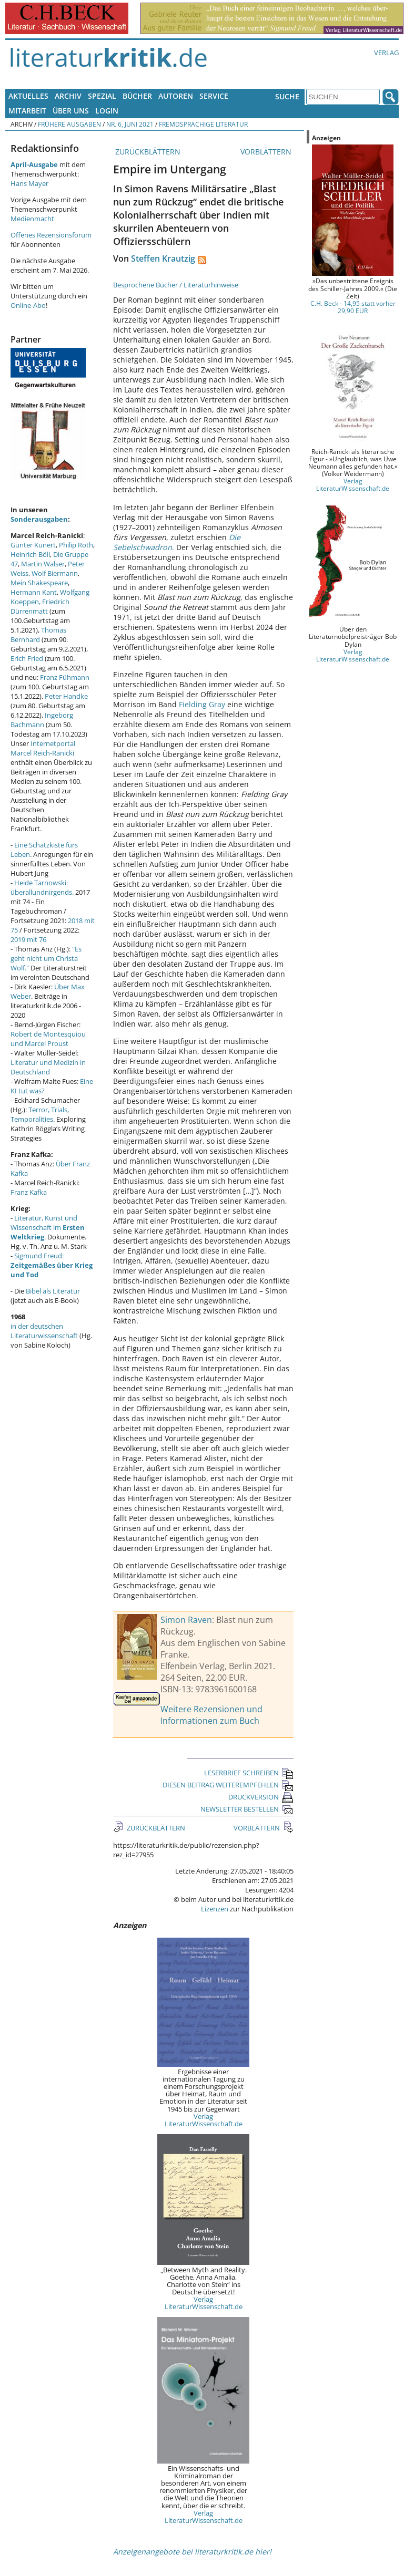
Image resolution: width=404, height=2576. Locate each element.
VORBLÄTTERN (267, 152)
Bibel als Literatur (53, 1291)
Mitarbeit (27, 111)
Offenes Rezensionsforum (51, 235)
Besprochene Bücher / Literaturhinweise (175, 284)
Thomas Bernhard (38, 634)
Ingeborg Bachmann (42, 719)
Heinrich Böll (30, 554)
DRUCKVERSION (261, 1797)
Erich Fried (27, 658)
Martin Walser (43, 563)
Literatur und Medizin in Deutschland (48, 1067)
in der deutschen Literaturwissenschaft (44, 1330)
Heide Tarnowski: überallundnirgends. (42, 887)
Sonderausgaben (39, 519)
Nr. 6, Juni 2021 (130, 124)
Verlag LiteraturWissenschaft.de (204, 2120)
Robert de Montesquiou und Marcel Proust (48, 1038)
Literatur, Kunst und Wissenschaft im (48, 1227)
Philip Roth (76, 545)
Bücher (137, 96)
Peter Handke (66, 696)
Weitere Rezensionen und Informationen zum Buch (211, 1714)
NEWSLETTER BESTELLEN (247, 1809)
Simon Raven (186, 1620)
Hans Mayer (29, 183)
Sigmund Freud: (52, 1265)
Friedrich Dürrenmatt (40, 606)
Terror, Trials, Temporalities (40, 1114)
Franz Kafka (29, 1192)
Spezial (102, 96)
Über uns (71, 111)
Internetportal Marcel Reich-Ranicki (43, 748)
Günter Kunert (33, 545)
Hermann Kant (34, 592)
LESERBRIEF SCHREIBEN (249, 1772)
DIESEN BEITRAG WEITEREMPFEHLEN (228, 1784)
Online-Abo (28, 305)
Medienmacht (32, 218)
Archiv (68, 96)
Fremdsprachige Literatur (203, 124)
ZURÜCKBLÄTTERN (146, 152)
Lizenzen (214, 1908)
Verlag (386, 52)
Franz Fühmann (64, 677)
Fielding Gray (202, 704)
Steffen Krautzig (163, 258)
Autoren (175, 96)
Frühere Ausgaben (69, 124)
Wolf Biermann (55, 573)
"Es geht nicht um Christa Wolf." (46, 958)
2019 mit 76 (28, 939)
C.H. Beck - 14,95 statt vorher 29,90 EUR (353, 307)
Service (213, 96)
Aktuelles (28, 96)
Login (106, 111)
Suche (287, 96)
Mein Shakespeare (39, 582)
